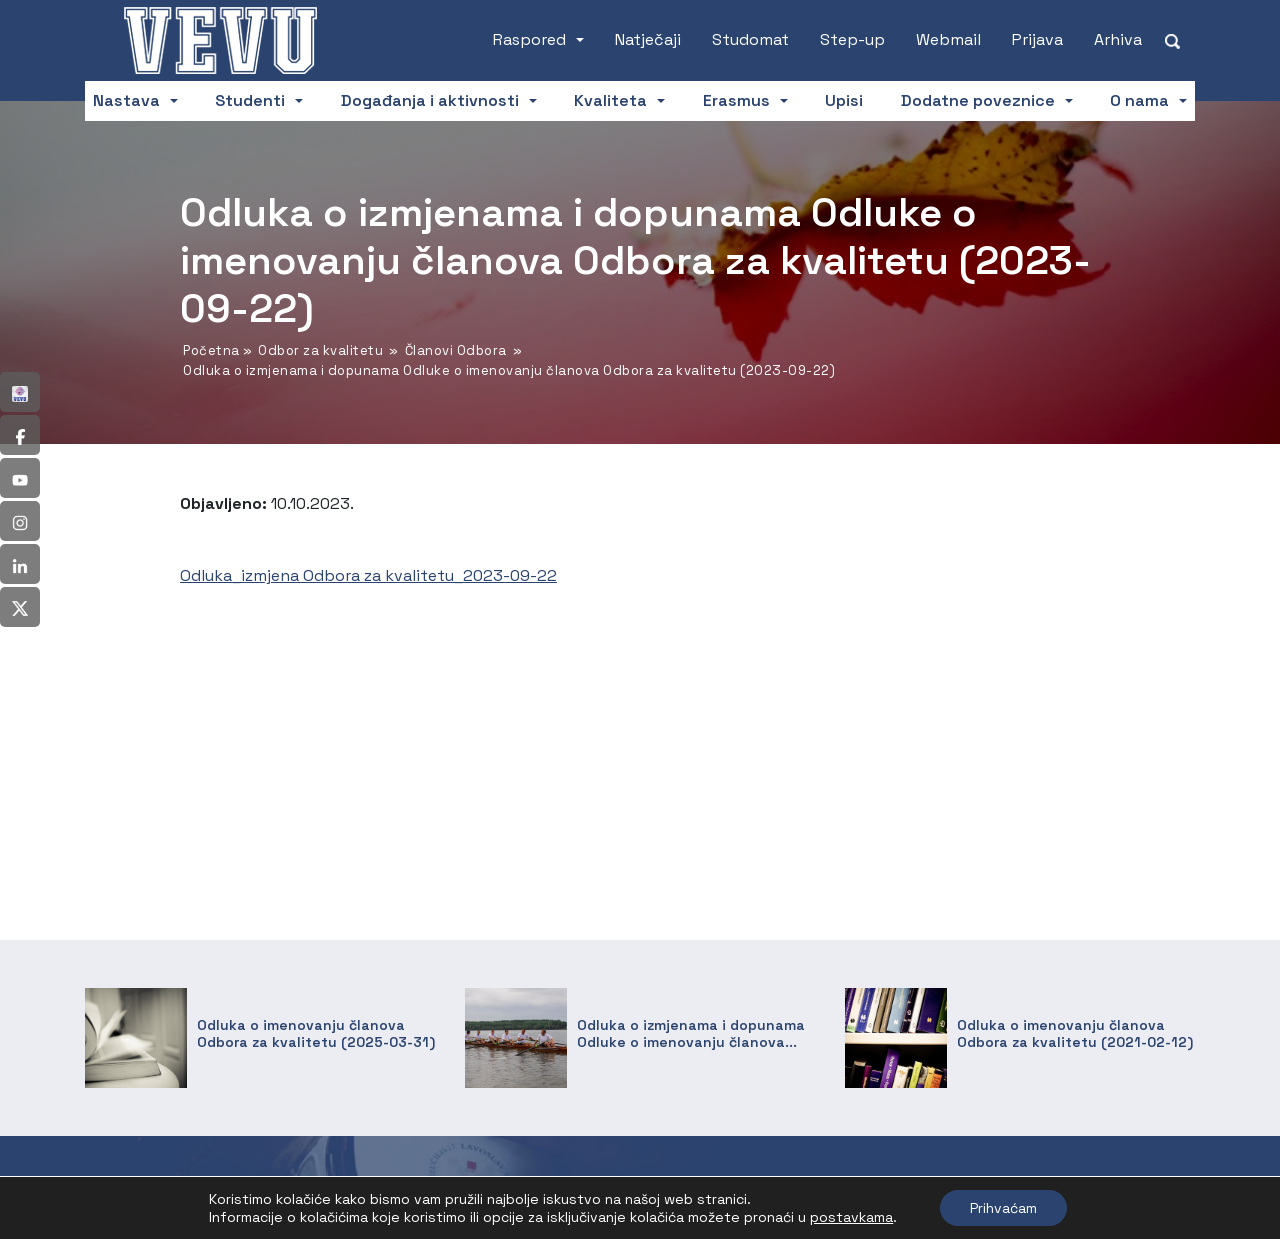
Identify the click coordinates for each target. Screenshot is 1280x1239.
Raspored (529, 39)
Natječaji (648, 39)
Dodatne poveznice (978, 100)
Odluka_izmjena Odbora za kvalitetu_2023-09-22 (368, 575)
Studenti (250, 100)
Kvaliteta (610, 100)
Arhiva (1118, 39)
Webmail (948, 39)
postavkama (851, 1217)
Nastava (126, 100)
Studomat (750, 39)
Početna (211, 350)
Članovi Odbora (456, 350)
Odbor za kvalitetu (320, 350)
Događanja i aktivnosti (430, 100)
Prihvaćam (1003, 1208)
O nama (1139, 100)
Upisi (844, 100)
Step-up (852, 39)
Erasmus (736, 100)
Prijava (1037, 39)
